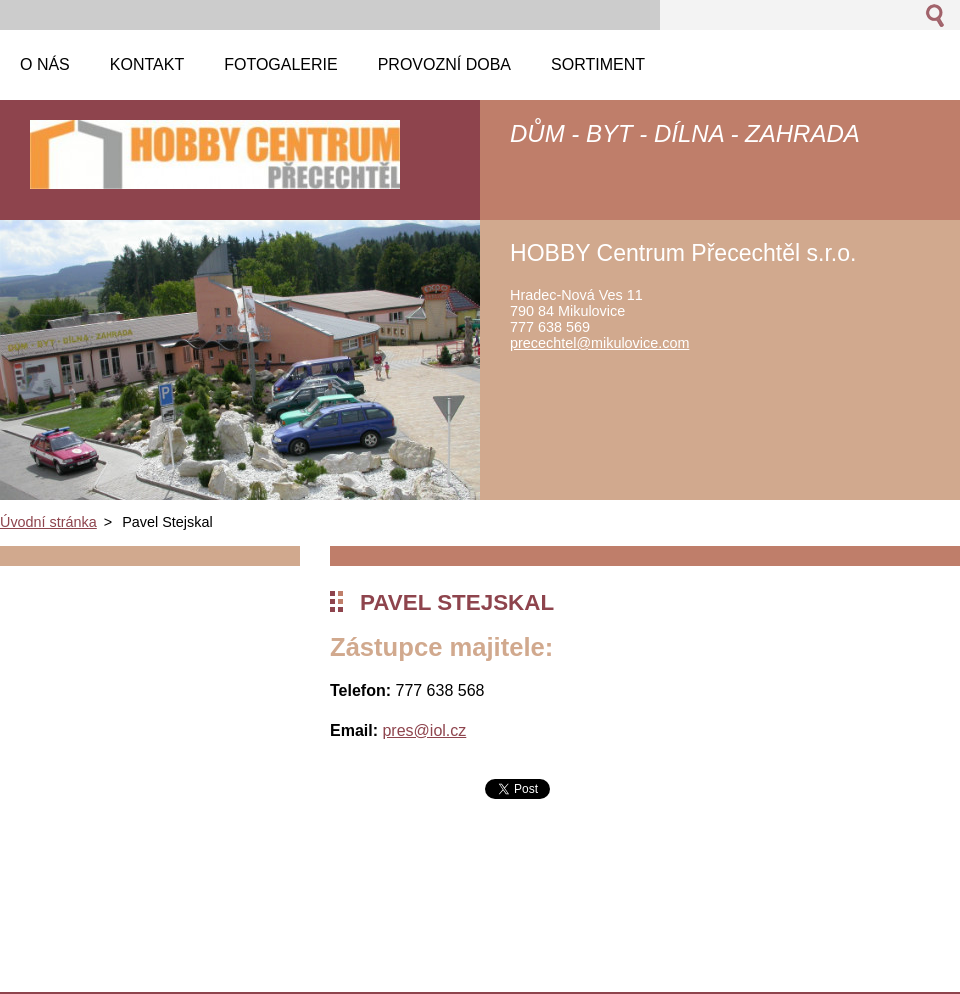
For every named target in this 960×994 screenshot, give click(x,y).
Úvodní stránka (48, 522)
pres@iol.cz (424, 730)
